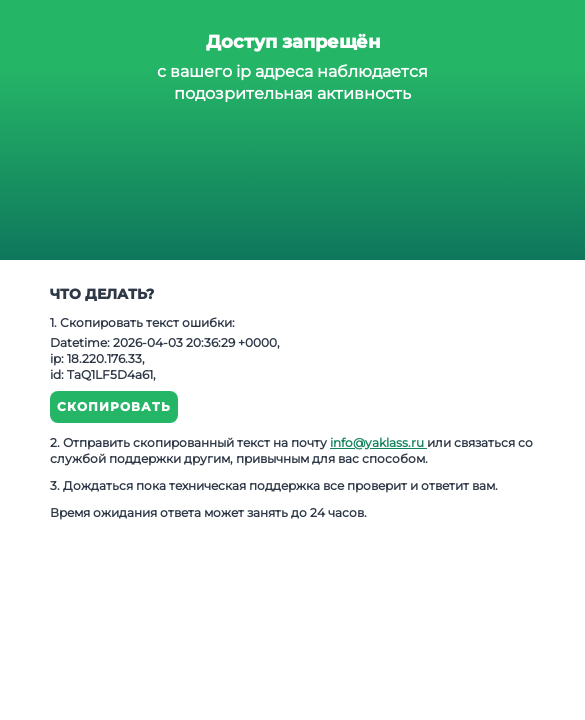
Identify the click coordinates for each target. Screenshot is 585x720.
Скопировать (114, 406)
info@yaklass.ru (378, 442)
